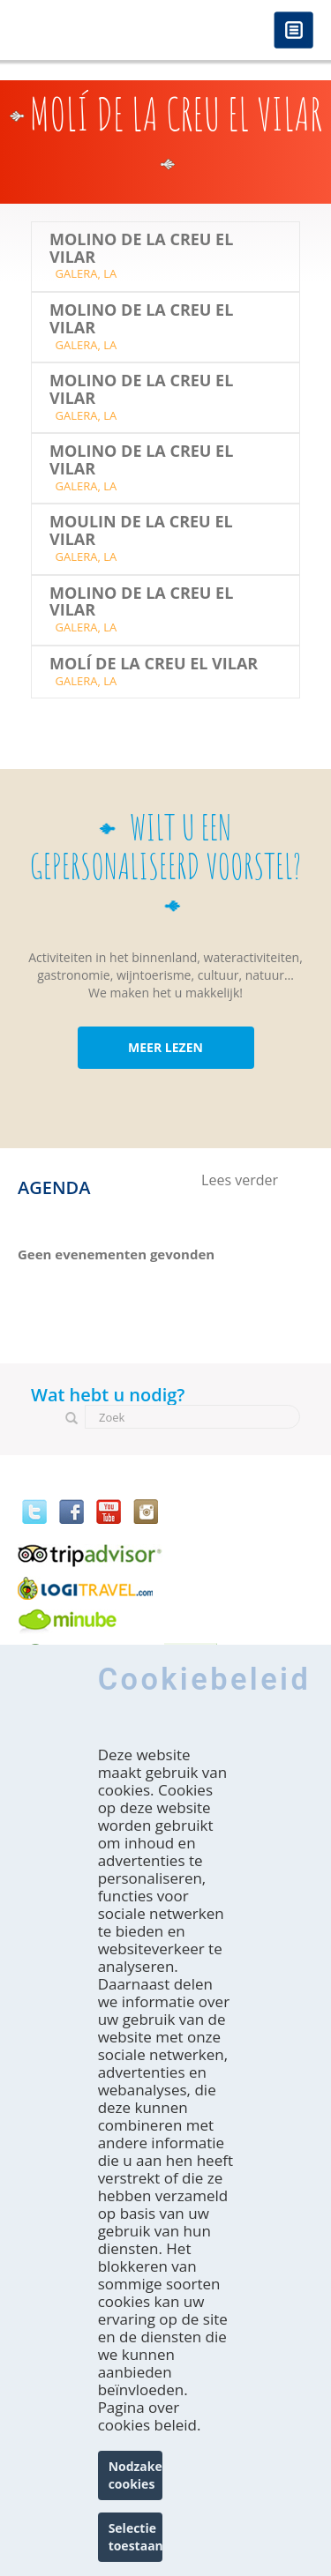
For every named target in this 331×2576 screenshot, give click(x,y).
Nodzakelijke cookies (136, 2475)
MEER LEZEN (165, 1047)
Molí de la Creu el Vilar (153, 664)
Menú (293, 31)
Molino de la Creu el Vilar (141, 248)
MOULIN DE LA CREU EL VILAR (141, 531)
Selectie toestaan (136, 2537)
